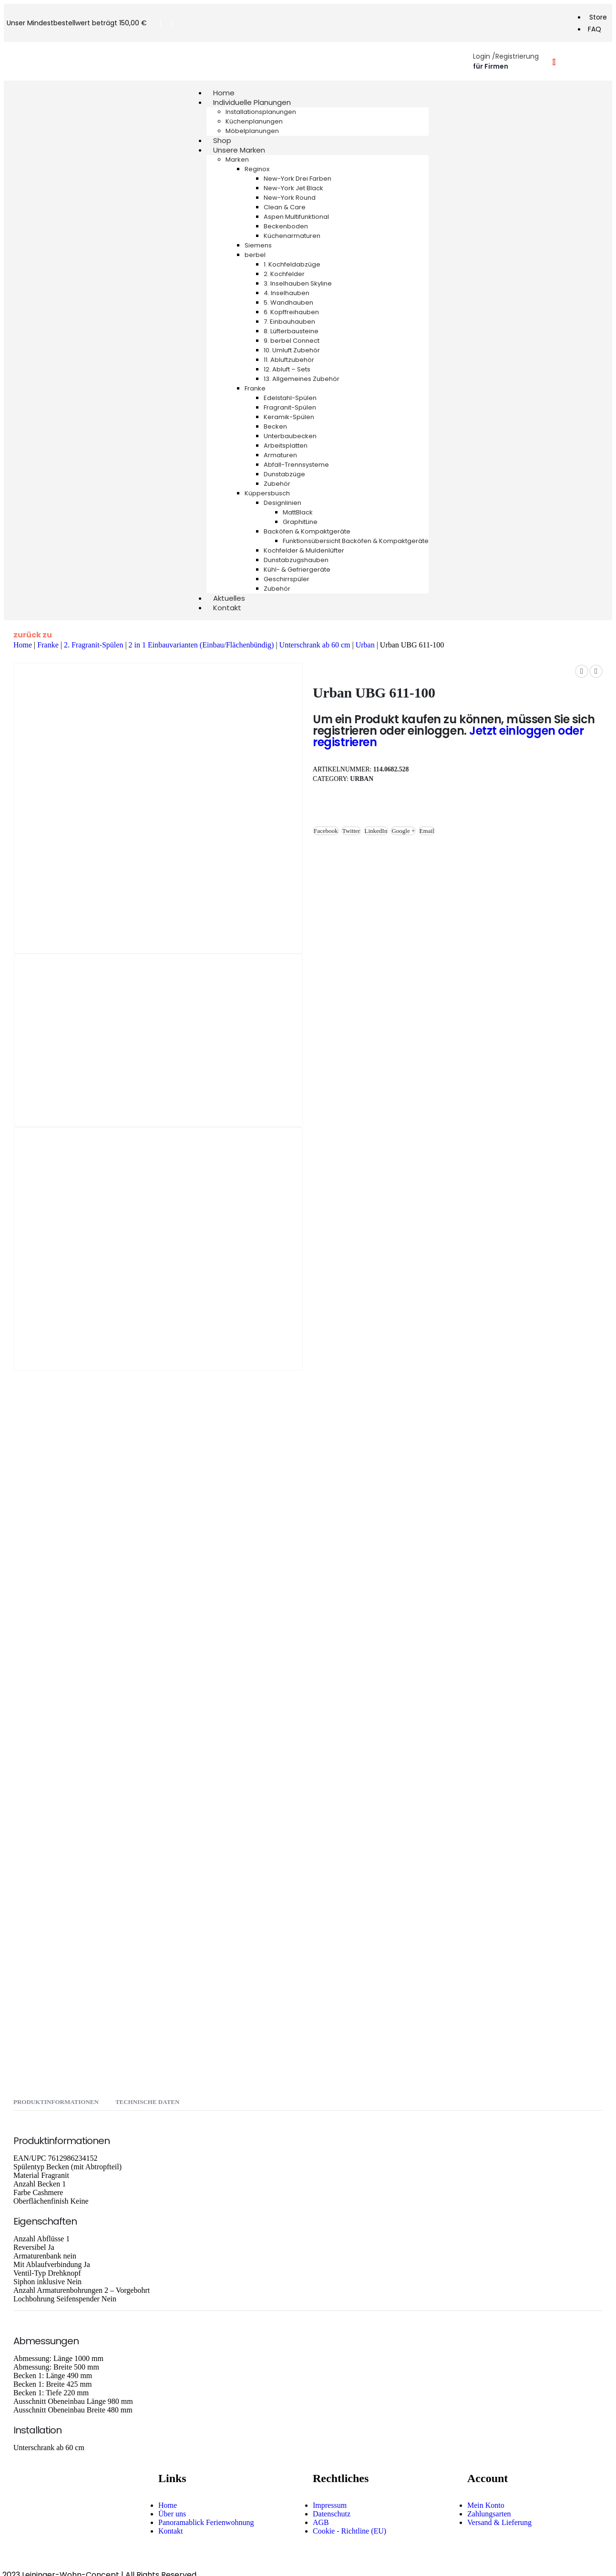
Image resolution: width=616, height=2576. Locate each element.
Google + (403, 830)
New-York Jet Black (293, 188)
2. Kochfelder (284, 273)
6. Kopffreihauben (291, 312)
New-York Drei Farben (297, 178)
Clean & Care (285, 207)
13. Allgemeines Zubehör (301, 378)
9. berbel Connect (291, 340)
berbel (255, 254)
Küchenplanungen (254, 121)
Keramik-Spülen (289, 416)
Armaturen (280, 455)
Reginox (257, 169)
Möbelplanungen (252, 130)
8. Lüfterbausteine (291, 331)
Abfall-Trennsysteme (296, 464)
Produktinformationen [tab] (56, 2101)
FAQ (594, 29)
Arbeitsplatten (286, 445)
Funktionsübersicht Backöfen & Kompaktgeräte (356, 540)
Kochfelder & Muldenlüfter (304, 550)
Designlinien (282, 502)
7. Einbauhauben (289, 321)
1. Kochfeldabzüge (292, 264)
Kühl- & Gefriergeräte (297, 569)
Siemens (258, 245)
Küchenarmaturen (292, 235)
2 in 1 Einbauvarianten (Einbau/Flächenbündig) (201, 645)
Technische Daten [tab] (147, 2101)
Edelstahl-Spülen (290, 397)
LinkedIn (376, 830)
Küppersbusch (267, 493)
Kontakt (227, 608)
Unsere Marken (239, 150)
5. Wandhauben (288, 302)
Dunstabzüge (284, 474)
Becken (275, 426)
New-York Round (290, 197)
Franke (255, 388)
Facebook (326, 830)
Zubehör (277, 483)
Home (22, 645)
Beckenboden (286, 226)
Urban (365, 645)
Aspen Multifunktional (296, 216)
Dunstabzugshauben (296, 559)
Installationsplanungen (261, 111)
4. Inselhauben (286, 293)
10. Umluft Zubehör (292, 350)
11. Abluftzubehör (289, 359)
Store (598, 17)
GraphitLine (300, 521)
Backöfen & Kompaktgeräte (307, 531)
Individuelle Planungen (252, 102)
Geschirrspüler (286, 579)
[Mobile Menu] (15, 61)
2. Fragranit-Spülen (93, 645)
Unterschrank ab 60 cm (314, 645)
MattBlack (298, 512)
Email (427, 830)
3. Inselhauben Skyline (298, 283)
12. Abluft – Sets (287, 369)
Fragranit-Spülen (290, 407)
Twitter (351, 830)
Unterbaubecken (290, 436)
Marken (237, 159)
